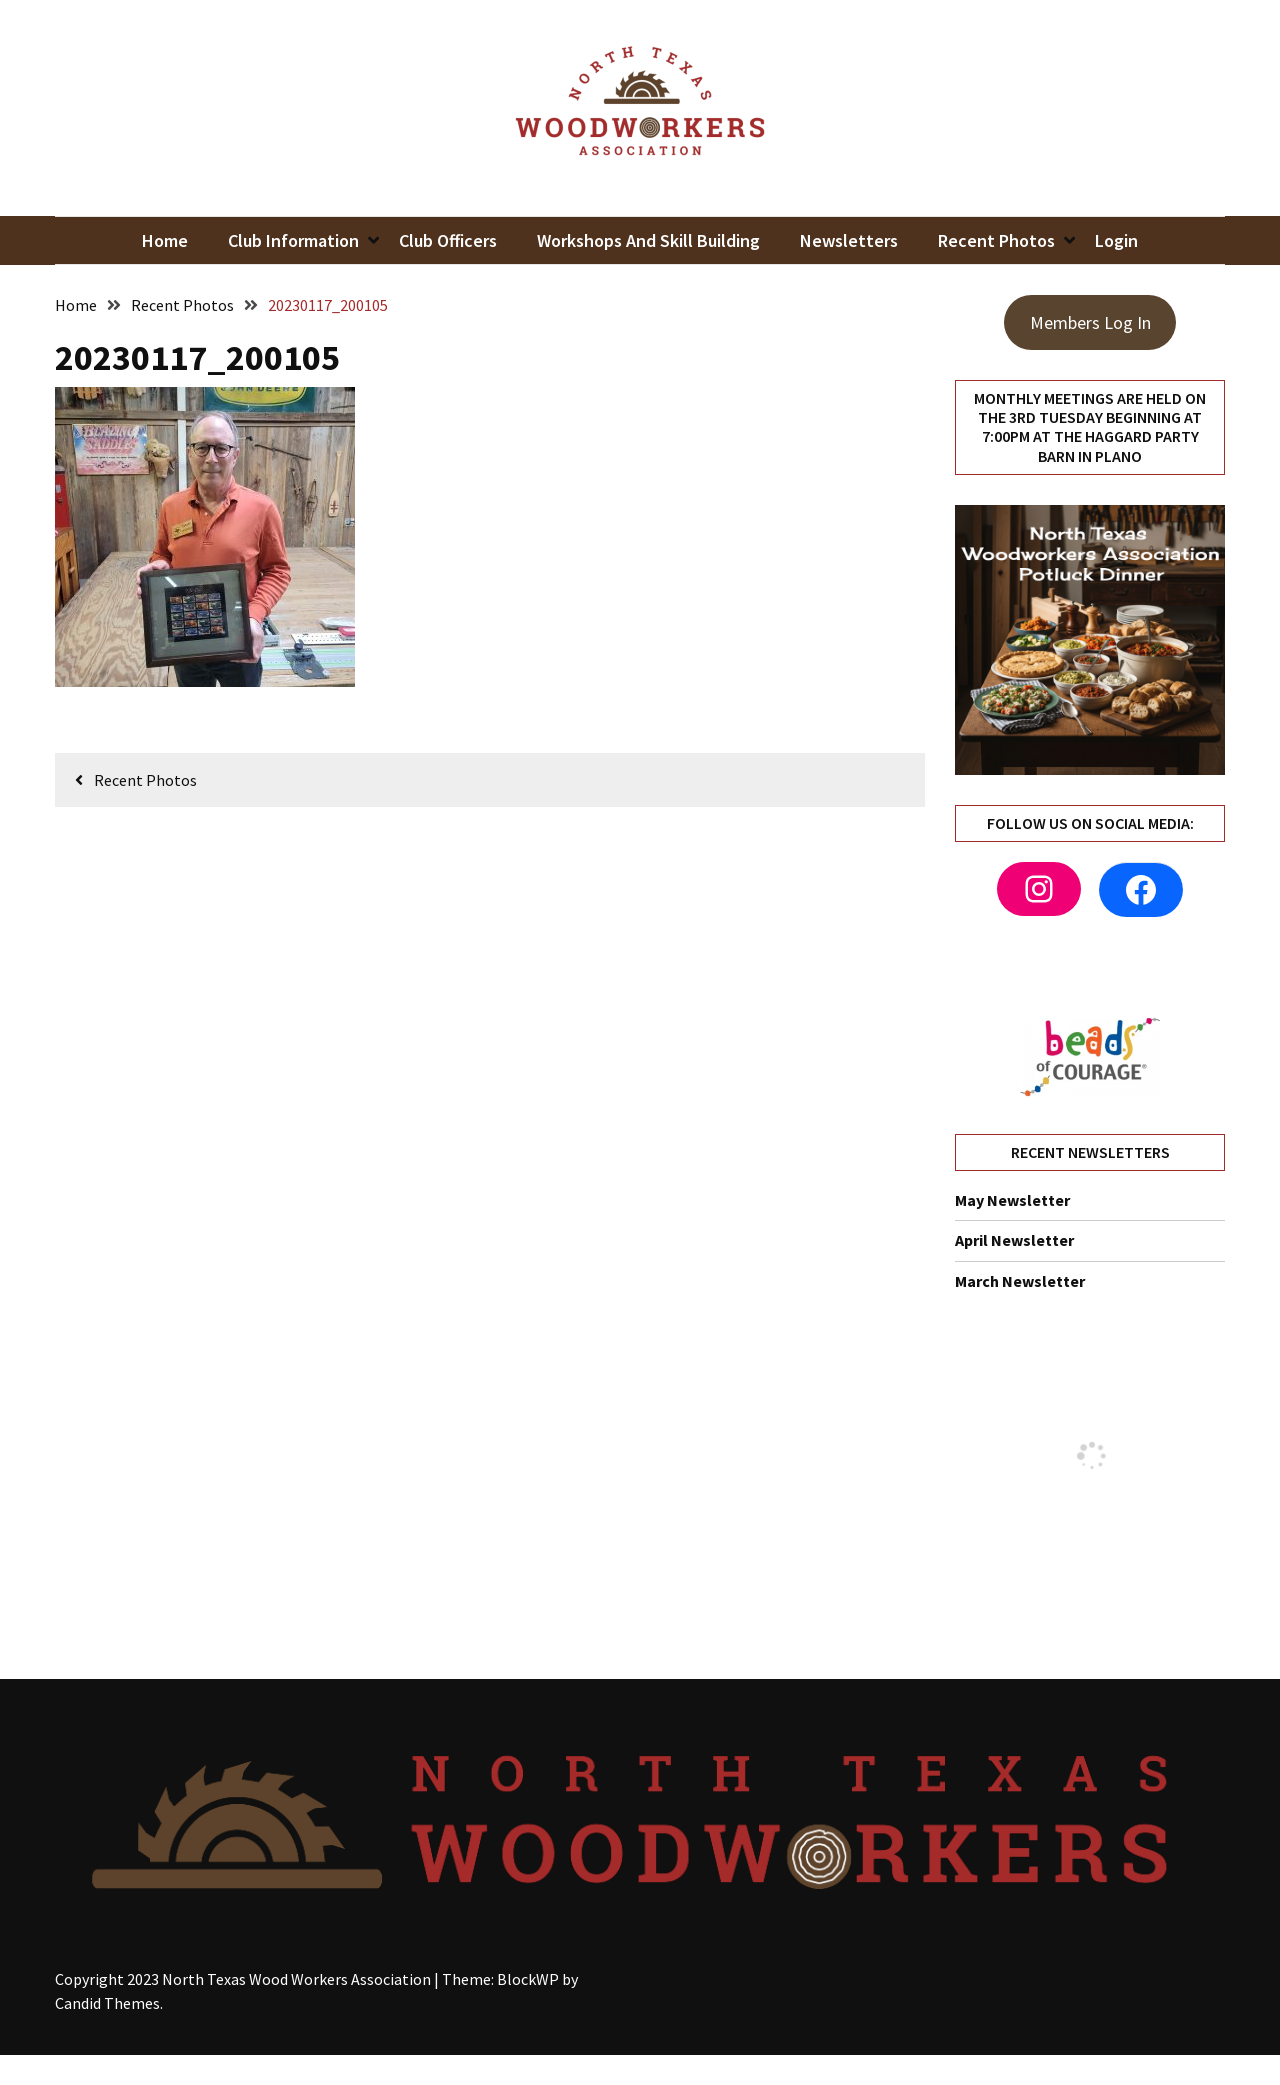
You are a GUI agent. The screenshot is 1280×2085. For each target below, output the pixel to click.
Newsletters (849, 240)
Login (1116, 240)
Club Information (293, 240)
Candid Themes (107, 2003)
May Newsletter (1012, 1200)
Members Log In (1090, 322)
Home (165, 240)
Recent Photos (996, 240)
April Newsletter (1014, 1240)
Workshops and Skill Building (648, 240)
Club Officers (448, 240)
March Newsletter (1020, 1281)
